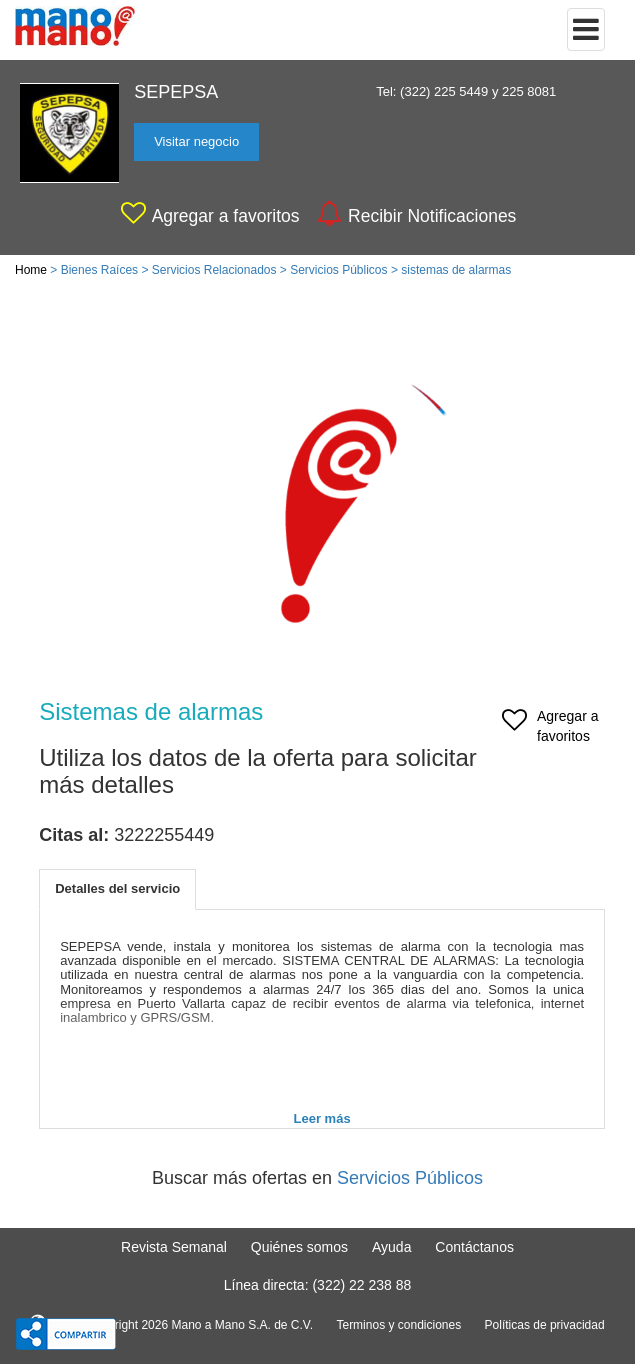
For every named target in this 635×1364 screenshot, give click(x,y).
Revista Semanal (174, 1247)
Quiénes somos (299, 1247)
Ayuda (391, 1247)
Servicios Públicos (338, 270)
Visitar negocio (196, 141)
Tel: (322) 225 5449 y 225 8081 (466, 91)
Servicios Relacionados (214, 270)
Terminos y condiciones (398, 1325)
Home (31, 270)
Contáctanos (474, 1247)
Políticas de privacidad (545, 1325)
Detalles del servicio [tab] (117, 888)
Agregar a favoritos (550, 728)
